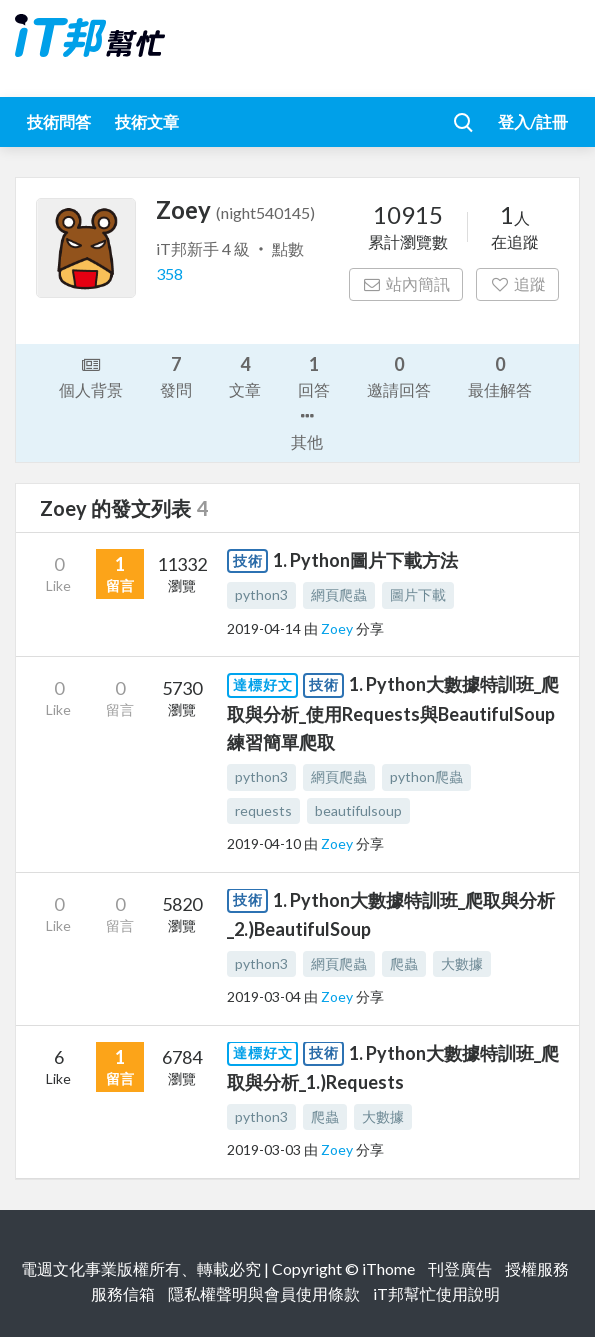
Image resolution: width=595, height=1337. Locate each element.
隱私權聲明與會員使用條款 (264, 1293)
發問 (176, 375)
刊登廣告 (460, 1268)
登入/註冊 (533, 121)
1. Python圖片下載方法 (365, 560)
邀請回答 (399, 375)
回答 (314, 375)
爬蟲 (404, 963)
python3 (261, 594)
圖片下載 (418, 594)
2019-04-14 (264, 628)
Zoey (338, 628)
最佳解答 (500, 375)
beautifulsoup (358, 810)
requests (263, 810)
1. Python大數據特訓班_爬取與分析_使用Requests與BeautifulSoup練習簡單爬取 (393, 713)
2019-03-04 (264, 996)
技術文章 (147, 121)
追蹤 (517, 283)
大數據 (462, 963)
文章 (245, 375)
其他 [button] (307, 427)
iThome (388, 1268)
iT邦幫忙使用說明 (436, 1293)
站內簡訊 (406, 283)
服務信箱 (123, 1293)
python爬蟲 (426, 776)
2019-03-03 (264, 1149)
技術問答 (59, 121)
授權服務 (537, 1268)
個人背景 (91, 376)
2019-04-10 (264, 843)
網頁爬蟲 (339, 594)
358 (169, 273)
